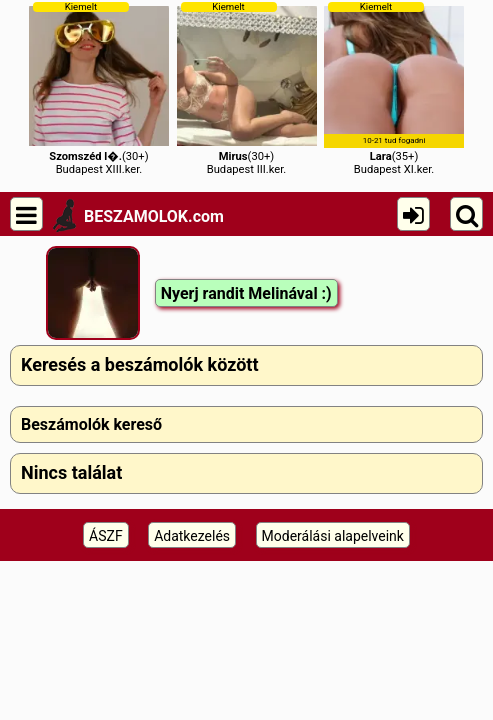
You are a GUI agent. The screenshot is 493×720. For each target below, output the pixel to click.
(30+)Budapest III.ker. (247, 88)
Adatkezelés (192, 536)
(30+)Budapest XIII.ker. (99, 88)
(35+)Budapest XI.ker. (394, 88)
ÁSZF (106, 536)
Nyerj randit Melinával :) (246, 293)
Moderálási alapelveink (333, 536)
